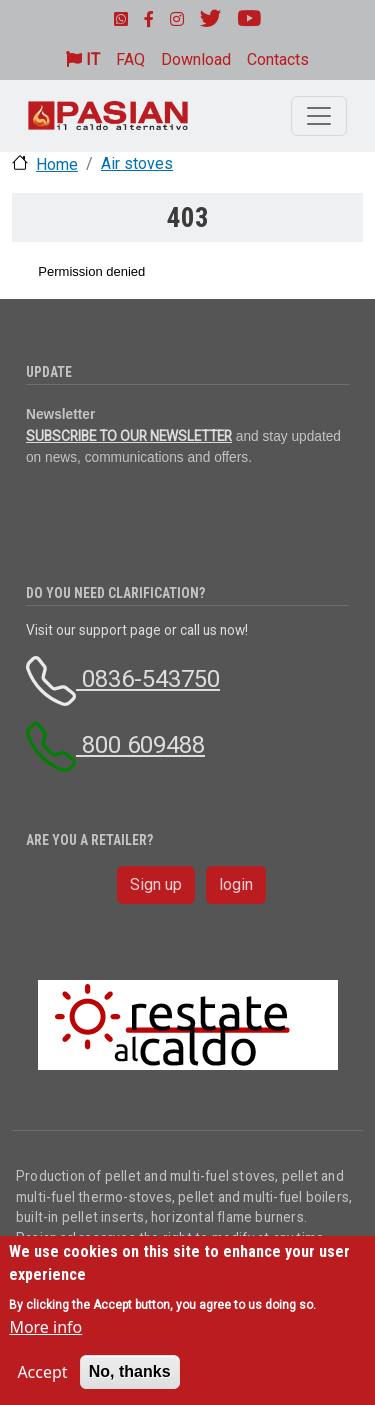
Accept (42, 1372)
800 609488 (115, 745)
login (236, 884)
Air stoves (137, 163)
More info (45, 1327)
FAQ (130, 59)
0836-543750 (123, 679)
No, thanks (130, 1371)
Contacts (278, 59)
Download (196, 59)
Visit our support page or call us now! (137, 630)
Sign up (156, 884)
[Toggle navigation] (319, 116)
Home (57, 164)
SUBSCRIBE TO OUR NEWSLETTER (129, 436)
